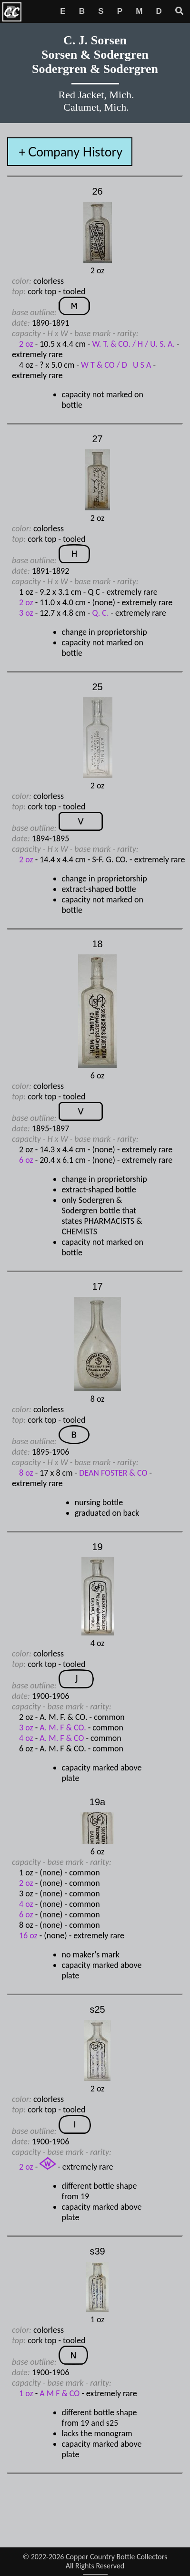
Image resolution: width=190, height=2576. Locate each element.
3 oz (26, 613)
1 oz (26, 2393)
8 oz (26, 1473)
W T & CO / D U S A (116, 365)
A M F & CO (60, 2393)
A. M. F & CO (62, 1738)
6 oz (26, 1160)
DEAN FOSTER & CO (114, 1473)
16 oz (28, 1935)
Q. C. (100, 613)
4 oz (26, 1738)
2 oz (26, 344)
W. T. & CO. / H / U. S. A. (133, 344)
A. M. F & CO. (63, 1727)
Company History (75, 151)
